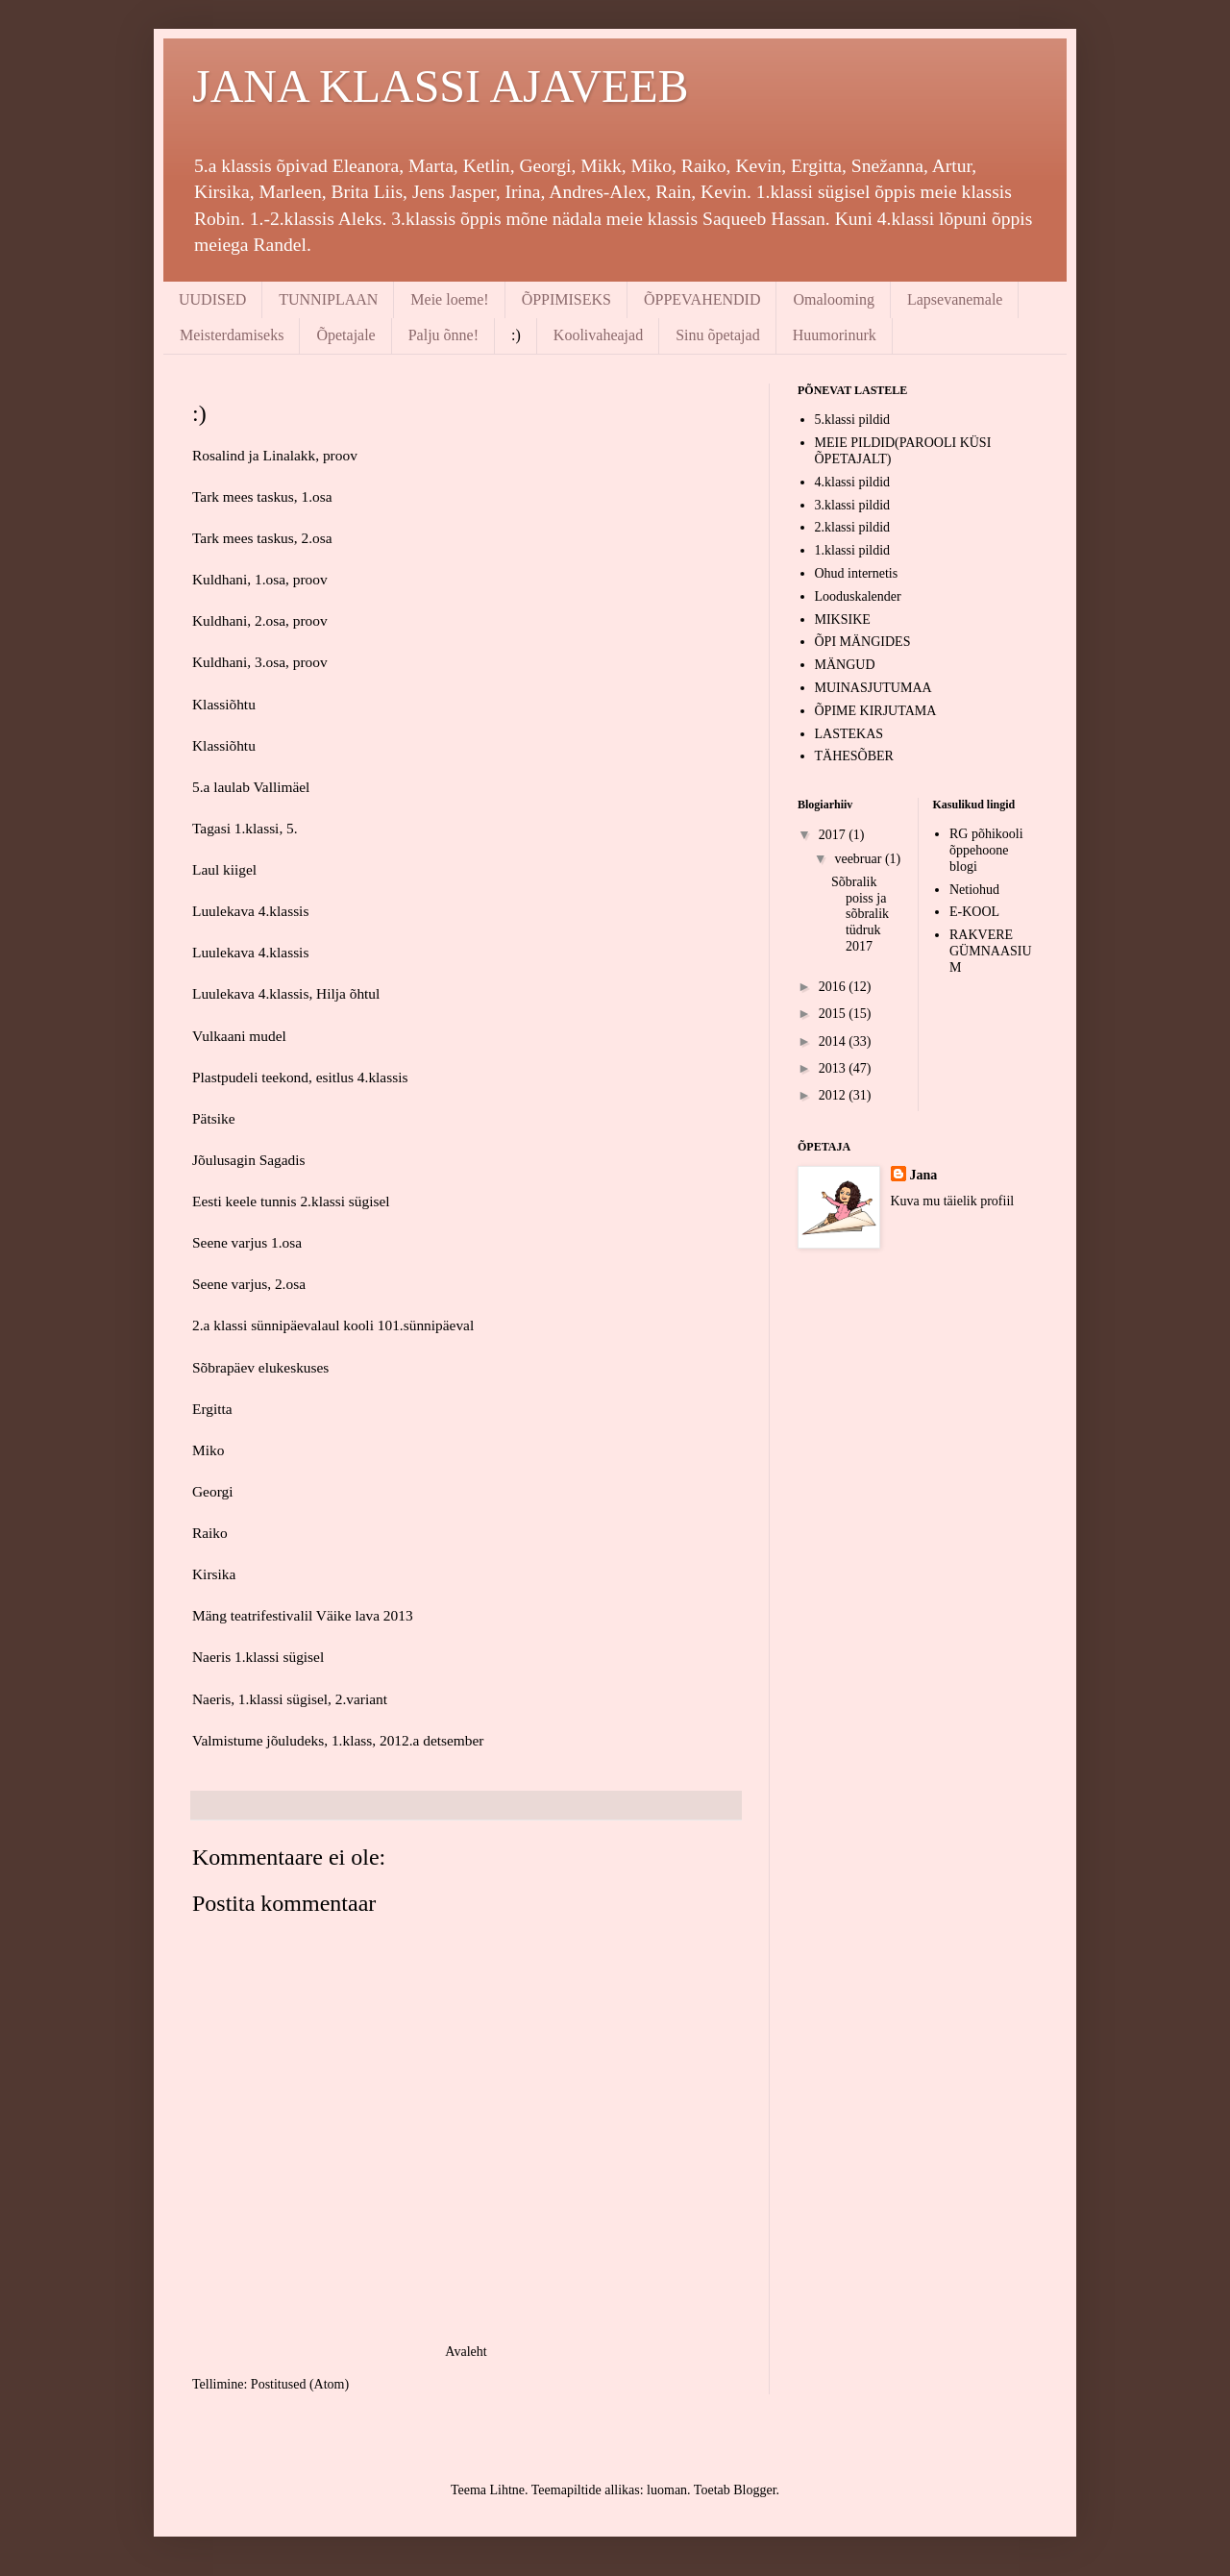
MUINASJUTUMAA (873, 688)
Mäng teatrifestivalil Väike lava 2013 (302, 1615)
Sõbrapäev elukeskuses (260, 1367)
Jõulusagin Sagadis (249, 1160)
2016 (834, 986)
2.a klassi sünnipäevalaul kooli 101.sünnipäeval (333, 1325)
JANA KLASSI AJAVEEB (440, 86)
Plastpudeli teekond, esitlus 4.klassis (299, 1077)
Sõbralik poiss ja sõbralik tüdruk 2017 (860, 914)
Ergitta (212, 1408)
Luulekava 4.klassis (250, 911)
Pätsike (213, 1118)
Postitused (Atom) (300, 2384)
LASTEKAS (849, 734)
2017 (834, 835)
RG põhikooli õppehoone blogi (986, 850)
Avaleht (465, 2351)
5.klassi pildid (853, 419)
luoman (667, 2490)
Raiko (210, 1532)
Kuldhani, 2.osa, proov (260, 620)
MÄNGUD (845, 664)
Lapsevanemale (955, 299)
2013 (834, 1068)
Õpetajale (345, 335)
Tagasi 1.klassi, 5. (245, 828)
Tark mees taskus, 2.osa (262, 538)
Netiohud (974, 889)
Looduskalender (858, 596)
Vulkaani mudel (239, 1036)
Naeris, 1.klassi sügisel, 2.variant (289, 1699)
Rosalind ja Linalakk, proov (274, 455)
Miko (208, 1450)
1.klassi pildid (853, 550)
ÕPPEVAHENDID (702, 299)
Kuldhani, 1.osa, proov (260, 579)
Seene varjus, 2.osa (249, 1284)
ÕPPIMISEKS (566, 299)
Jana (924, 1175)
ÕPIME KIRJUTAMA (876, 711)
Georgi (212, 1491)
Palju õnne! (443, 335)
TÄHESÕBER (854, 756)
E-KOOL (974, 911)
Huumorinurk (834, 335)
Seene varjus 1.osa (247, 1242)
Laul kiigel (224, 869)
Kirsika (213, 1574)
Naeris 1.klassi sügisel (258, 1656)
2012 (834, 1095)
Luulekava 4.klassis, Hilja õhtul (286, 993)
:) (516, 335)
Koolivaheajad (598, 335)
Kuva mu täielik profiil (953, 1201)
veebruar (859, 859)
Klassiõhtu (224, 704)
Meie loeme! (449, 299)
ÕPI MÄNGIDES (863, 641)
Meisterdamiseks (231, 335)
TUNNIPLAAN (328, 299)
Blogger (754, 2490)
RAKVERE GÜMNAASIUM (990, 951)
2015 (834, 1013)
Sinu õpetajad (718, 335)
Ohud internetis (856, 573)
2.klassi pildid (853, 527)
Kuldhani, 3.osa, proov (260, 662)
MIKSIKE (843, 619)
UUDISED (212, 299)
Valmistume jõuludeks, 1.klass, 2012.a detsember (338, 1740)
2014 (834, 1041)
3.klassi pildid (853, 505)
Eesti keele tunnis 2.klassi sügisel (291, 1201)
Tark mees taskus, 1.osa (262, 496)
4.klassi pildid (853, 482)
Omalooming (833, 299)
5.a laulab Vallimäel (250, 787)
